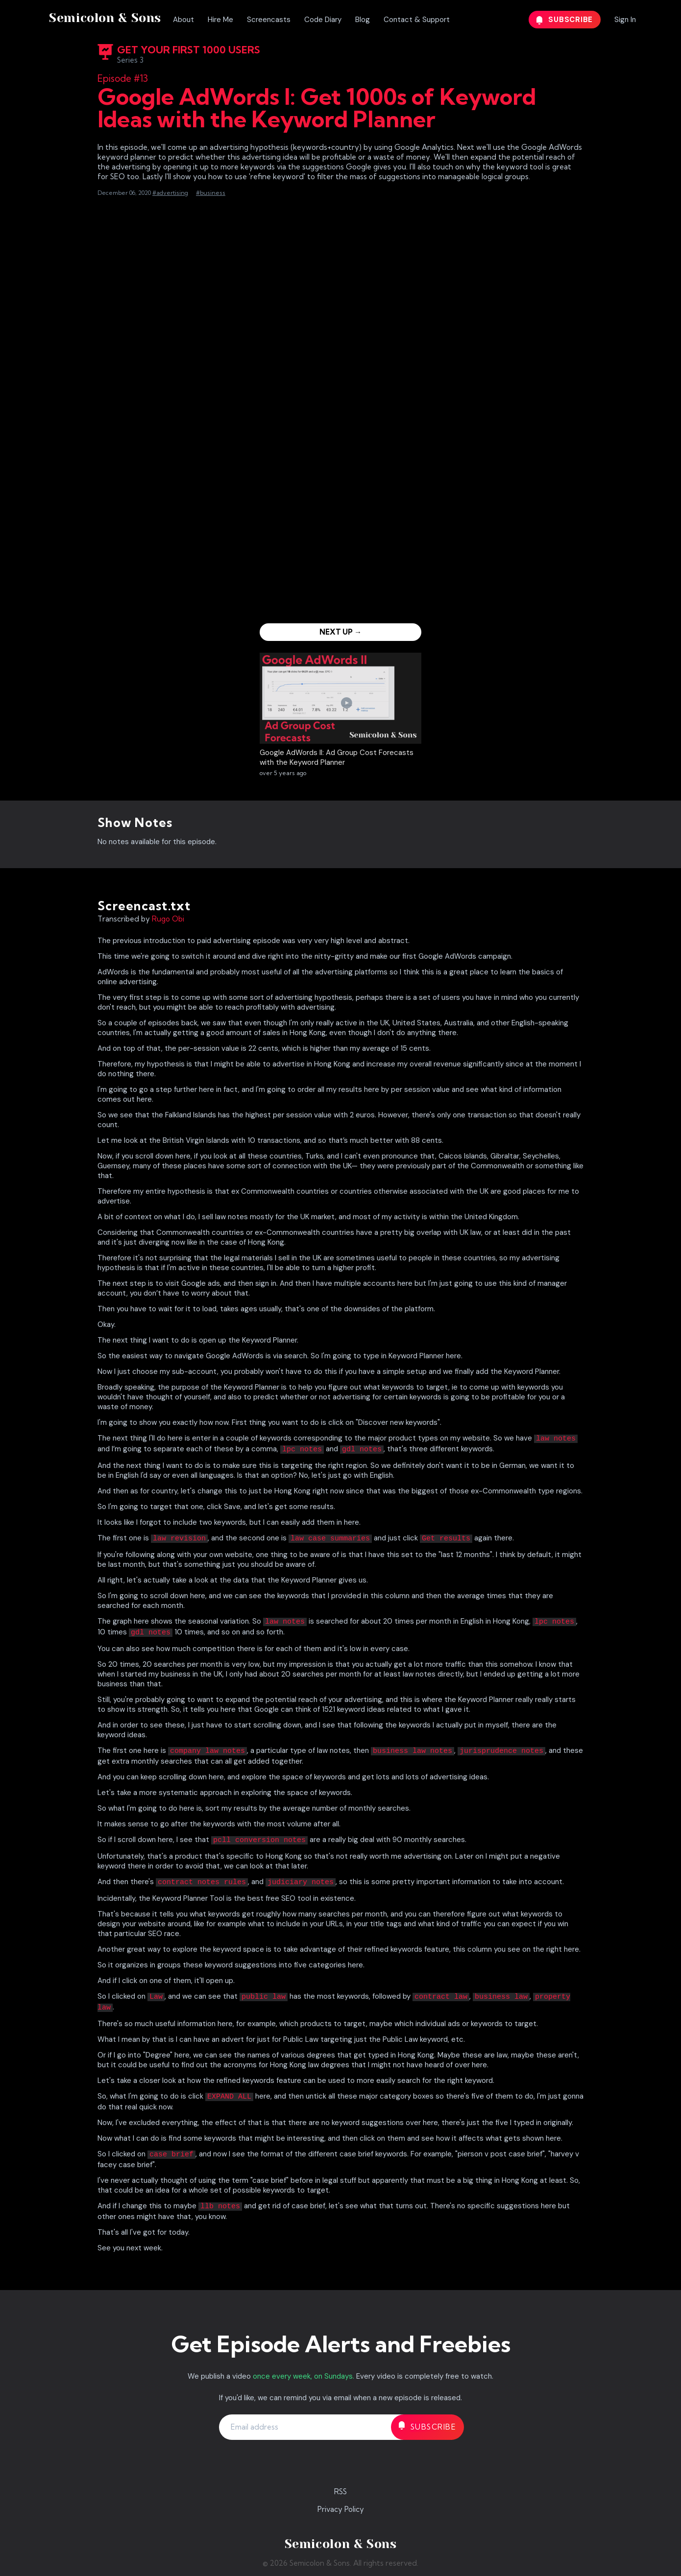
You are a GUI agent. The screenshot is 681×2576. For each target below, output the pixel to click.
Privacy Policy (340, 2509)
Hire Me (220, 19)
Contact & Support (417, 19)
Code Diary (322, 19)
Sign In (625, 19)
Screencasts (269, 19)
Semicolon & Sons (105, 18)
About (183, 19)
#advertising (170, 192)
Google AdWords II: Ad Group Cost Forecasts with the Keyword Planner (336, 757)
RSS (340, 2491)
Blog (362, 19)
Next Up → (340, 632)
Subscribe (564, 19)
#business (210, 192)
